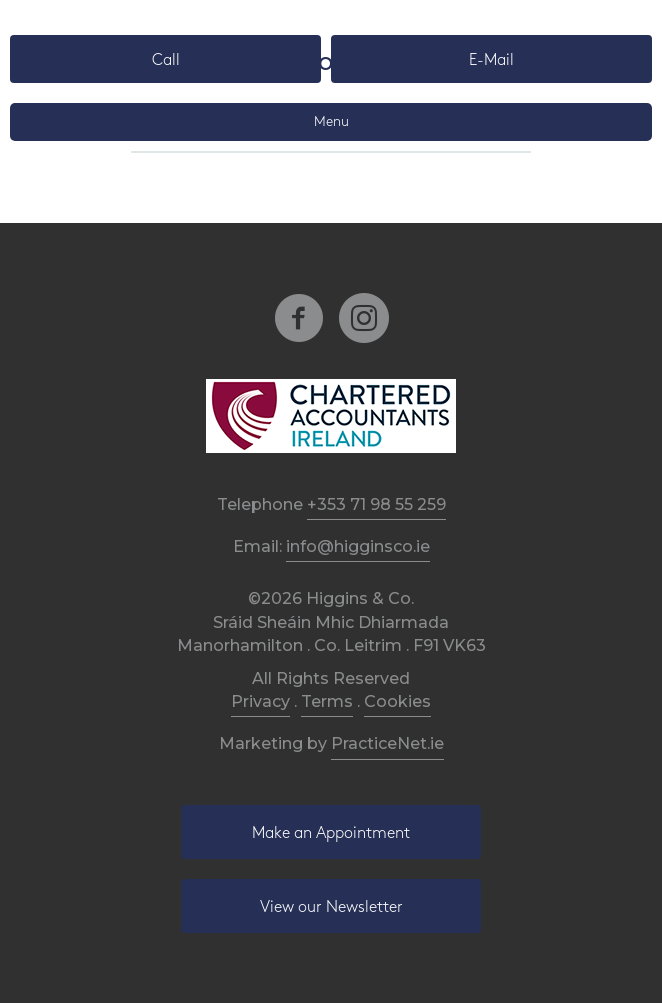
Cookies (397, 701)
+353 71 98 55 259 (376, 504)
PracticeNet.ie (387, 743)
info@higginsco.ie (358, 546)
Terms (327, 701)
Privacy (260, 701)
